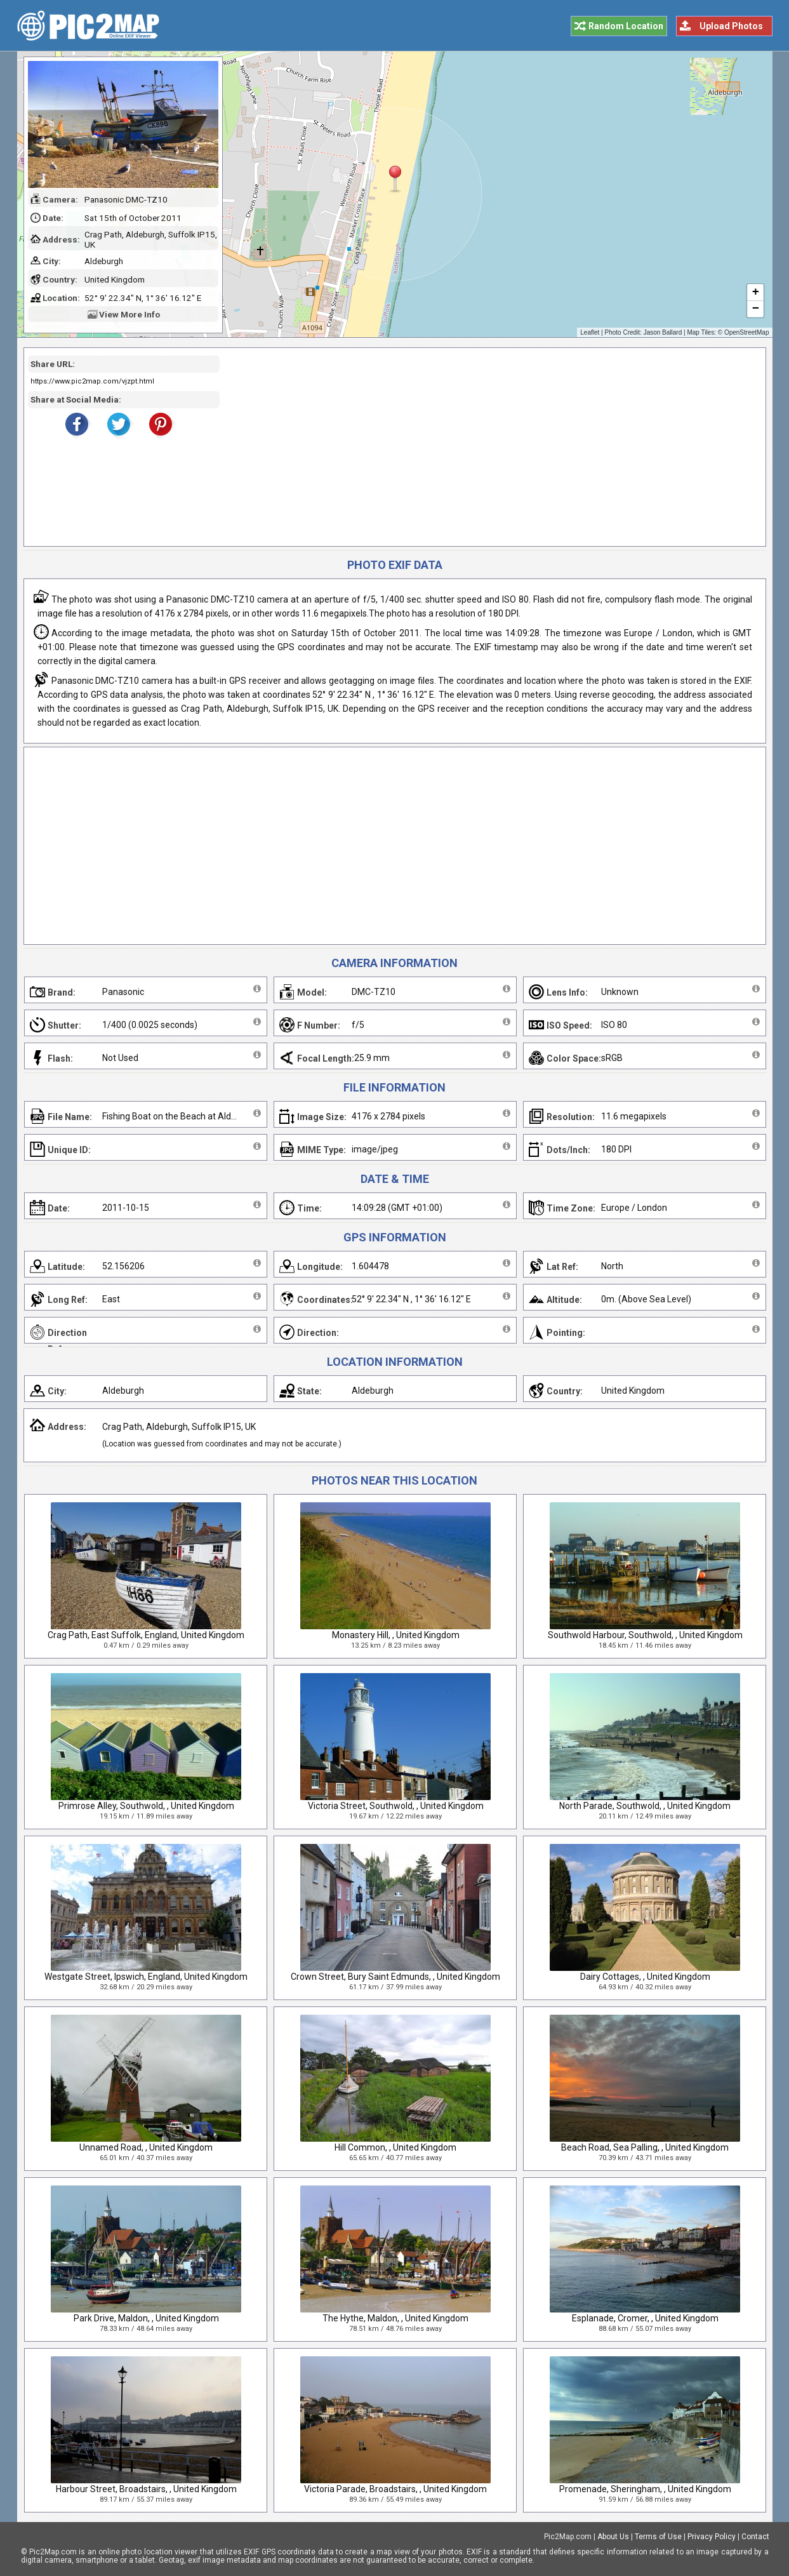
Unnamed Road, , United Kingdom (146, 2147)
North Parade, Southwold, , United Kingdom (645, 1806)
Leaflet (589, 332)
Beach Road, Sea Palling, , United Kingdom (645, 2147)
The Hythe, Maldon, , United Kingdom (395, 2318)
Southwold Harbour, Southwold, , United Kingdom (645, 1635)
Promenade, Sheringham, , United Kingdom (645, 2489)
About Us (613, 2536)
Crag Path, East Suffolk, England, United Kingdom (146, 1635)
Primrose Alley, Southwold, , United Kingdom (146, 1806)
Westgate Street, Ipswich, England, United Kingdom (146, 1977)
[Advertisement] (488, 447)
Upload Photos (731, 26)
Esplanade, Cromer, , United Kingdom (645, 2318)
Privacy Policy (711, 2536)
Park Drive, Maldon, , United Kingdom (146, 2318)
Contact (755, 2536)
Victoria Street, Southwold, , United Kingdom (396, 1806)
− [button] (755, 309)
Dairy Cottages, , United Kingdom (645, 1977)
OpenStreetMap (746, 332)
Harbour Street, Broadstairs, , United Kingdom (146, 2489)
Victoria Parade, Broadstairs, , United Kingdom (395, 2489)
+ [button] (755, 292)
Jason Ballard (663, 332)
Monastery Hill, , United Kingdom (396, 1635)
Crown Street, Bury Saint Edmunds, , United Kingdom (395, 1977)
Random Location (625, 26)
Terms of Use (658, 2536)
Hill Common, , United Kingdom (395, 2147)
